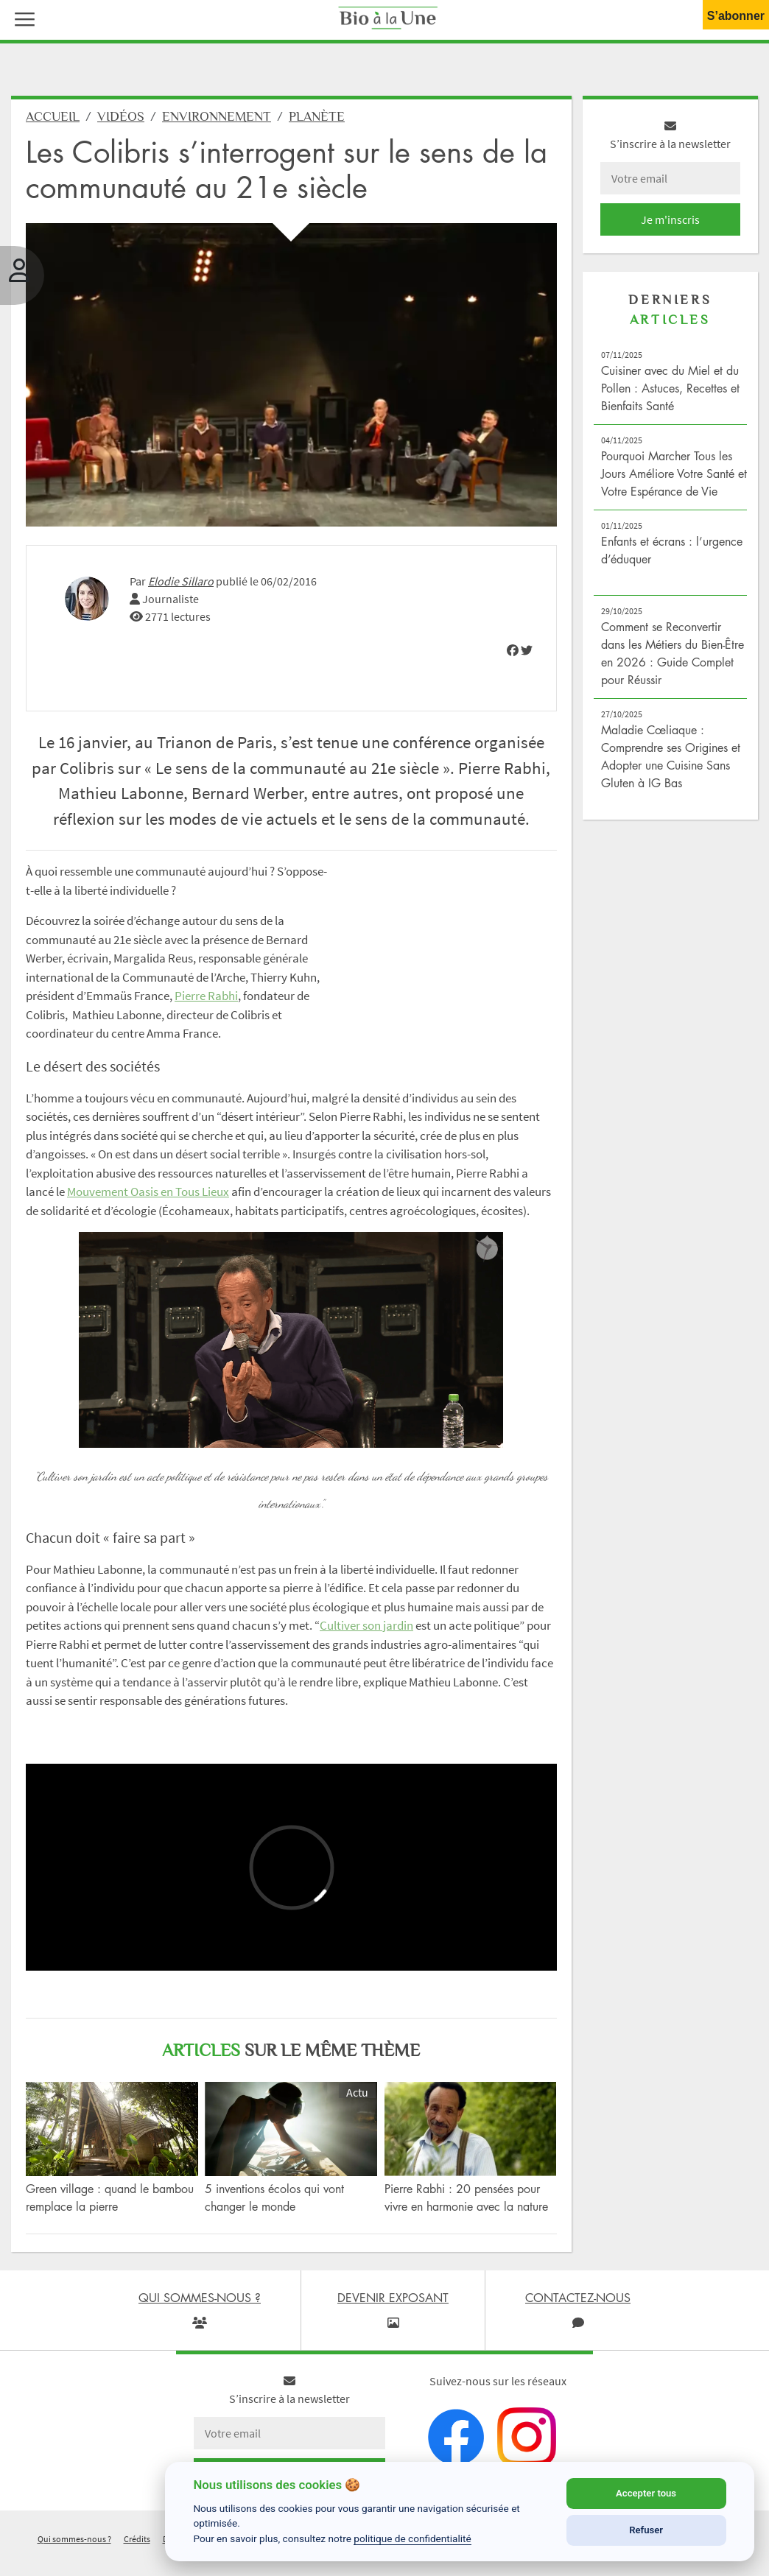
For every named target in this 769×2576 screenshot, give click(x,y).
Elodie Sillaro (181, 581)
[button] (21, 17)
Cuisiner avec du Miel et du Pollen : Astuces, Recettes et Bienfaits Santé (670, 388)
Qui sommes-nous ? (74, 2538)
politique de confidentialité (412, 2538)
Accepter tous (646, 2493)
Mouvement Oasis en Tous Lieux (148, 1191)
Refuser (646, 2529)
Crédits (137, 2538)
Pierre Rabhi (206, 996)
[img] (513, 650)
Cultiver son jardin (366, 1625)
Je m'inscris (670, 219)
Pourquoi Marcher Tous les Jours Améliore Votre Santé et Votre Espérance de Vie (674, 473)
